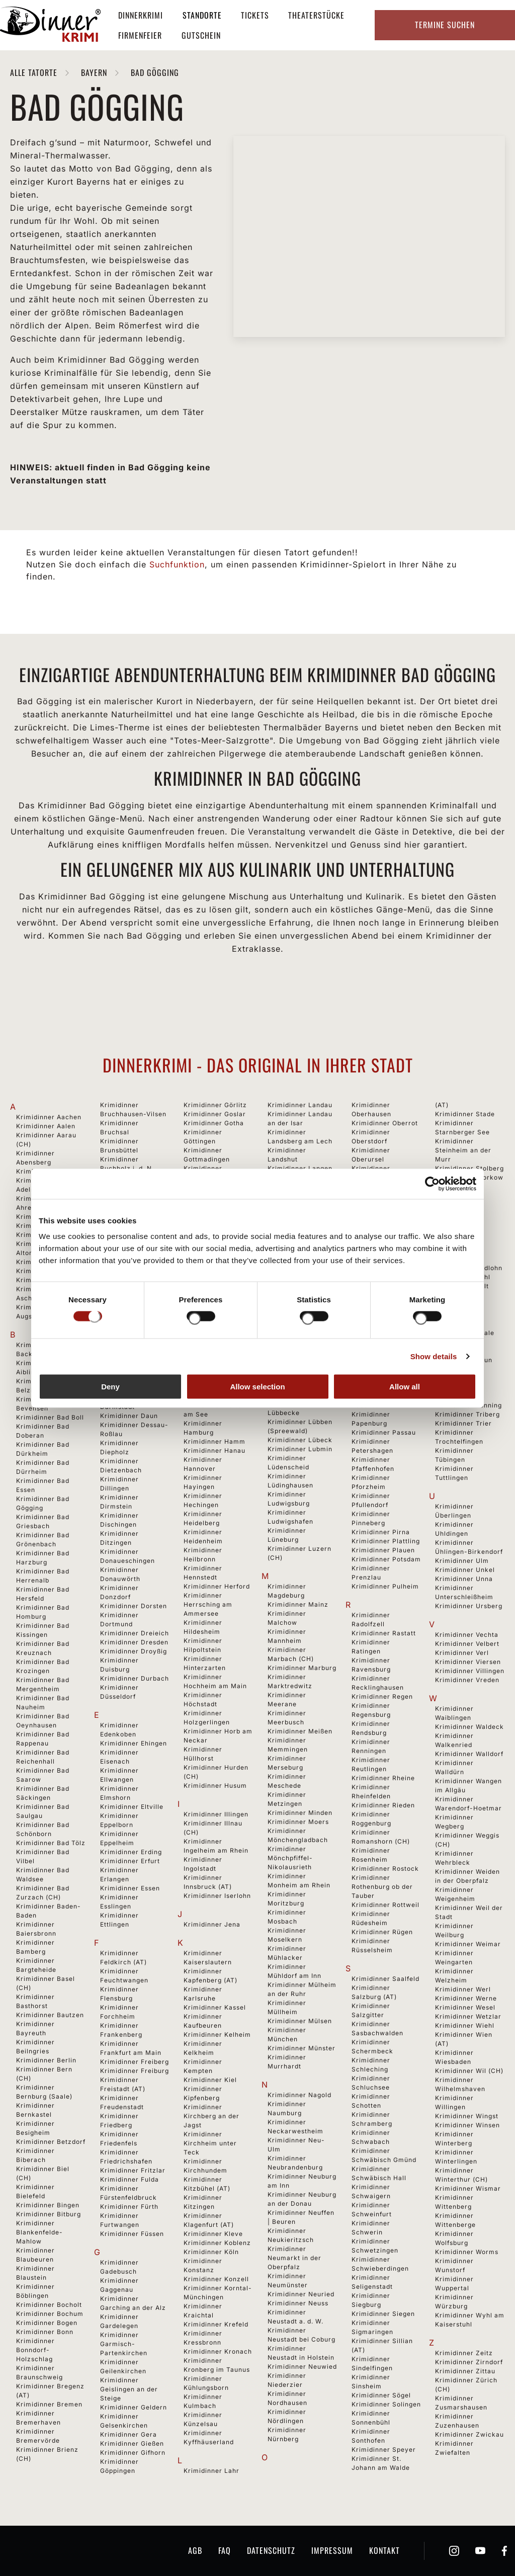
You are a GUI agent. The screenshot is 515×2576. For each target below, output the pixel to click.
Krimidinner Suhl (462, 1277)
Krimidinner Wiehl (464, 2025)
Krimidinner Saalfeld (385, 1978)
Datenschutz (271, 2550)
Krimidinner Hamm (214, 1441)
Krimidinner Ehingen (133, 1743)
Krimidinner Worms (466, 2252)
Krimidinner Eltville (131, 1806)
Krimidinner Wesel (465, 2007)
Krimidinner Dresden (134, 1642)
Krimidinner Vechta (466, 1634)
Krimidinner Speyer (384, 2449)
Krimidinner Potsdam (386, 1559)
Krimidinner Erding (131, 1852)
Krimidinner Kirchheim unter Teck (210, 2143)
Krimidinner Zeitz (464, 2353)
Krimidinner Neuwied (302, 2366)
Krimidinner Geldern (133, 2407)
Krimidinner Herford (217, 1586)
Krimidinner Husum (215, 1785)
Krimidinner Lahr (211, 2470)
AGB (195, 2550)
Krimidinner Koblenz (217, 2243)
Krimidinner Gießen (132, 2443)
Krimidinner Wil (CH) (469, 2070)
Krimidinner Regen (382, 1696)
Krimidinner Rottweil (385, 1904)
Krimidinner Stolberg (469, 1168)
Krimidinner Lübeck (300, 1440)
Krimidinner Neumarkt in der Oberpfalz (294, 2258)
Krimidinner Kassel (215, 2007)
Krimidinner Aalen (45, 1126)
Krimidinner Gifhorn (132, 2452)
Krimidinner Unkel (465, 1569)
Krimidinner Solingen (386, 2404)
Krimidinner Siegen (383, 2313)
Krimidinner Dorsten (133, 1606)
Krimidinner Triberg (467, 1414)
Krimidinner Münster (301, 2048)
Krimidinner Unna (464, 1579)
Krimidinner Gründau (218, 1250)
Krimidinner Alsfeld (47, 1234)
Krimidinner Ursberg (468, 1606)
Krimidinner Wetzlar (468, 2016)
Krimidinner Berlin (46, 2060)
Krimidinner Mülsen (300, 2021)
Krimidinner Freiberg (134, 2061)
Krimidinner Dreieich (134, 1633)
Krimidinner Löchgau (302, 1367)
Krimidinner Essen (130, 1888)
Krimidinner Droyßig (133, 1651)
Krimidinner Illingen (216, 1814)
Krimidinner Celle (129, 1287)
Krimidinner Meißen (300, 1731)
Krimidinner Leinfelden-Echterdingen (289, 1250)
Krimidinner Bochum (49, 2313)
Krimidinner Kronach (218, 2351)
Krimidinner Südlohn (468, 1268)
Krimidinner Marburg (302, 1668)
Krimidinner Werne (466, 1998)
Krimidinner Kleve (213, 2233)
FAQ (224, 2550)
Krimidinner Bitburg (48, 2214)
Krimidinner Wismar (468, 2188)
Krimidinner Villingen (469, 1671)
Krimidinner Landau (300, 1105)
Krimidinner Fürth (129, 2206)
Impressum (332, 2550)
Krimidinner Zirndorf (469, 2362)
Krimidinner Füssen (132, 2233)
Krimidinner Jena (212, 1924)
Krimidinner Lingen (299, 1322)
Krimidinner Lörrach (301, 1376)
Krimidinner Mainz (298, 1604)
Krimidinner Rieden (383, 1805)
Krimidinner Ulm (462, 1560)
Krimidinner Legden (300, 1231)
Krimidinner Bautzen (50, 2015)
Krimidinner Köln (211, 2252)
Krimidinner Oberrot (385, 1123)
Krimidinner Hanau (214, 1450)
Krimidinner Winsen (467, 2125)
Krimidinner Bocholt (49, 2304)
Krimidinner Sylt (462, 1286)
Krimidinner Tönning (468, 1405)
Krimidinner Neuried (301, 2294)
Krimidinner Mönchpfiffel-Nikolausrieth (290, 1858)
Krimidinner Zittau (465, 2371)
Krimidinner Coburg (132, 1333)
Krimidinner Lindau (299, 1313)
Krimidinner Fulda (129, 2179)
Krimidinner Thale (464, 1333)
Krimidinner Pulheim (385, 1586)
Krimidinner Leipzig (300, 1268)
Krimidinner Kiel (210, 2080)
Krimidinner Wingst (466, 2116)
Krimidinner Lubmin (300, 1449)
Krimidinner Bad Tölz (50, 1843)
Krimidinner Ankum (47, 1271)
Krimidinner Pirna (381, 1532)
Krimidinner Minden (300, 1812)
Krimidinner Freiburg (134, 2070)
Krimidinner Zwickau (469, 2434)
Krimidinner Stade (465, 1114)
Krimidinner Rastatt (384, 1633)
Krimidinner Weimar (468, 1944)
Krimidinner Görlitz (215, 1105)
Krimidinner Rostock (385, 1868)
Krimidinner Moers (298, 1821)
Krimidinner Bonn (44, 2332)
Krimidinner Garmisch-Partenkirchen (123, 2344)
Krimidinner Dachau (133, 1388)
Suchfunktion (177, 564)
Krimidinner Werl (463, 1989)
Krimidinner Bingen (47, 2205)
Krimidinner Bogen (46, 2322)
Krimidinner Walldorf (469, 1754)
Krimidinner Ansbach (50, 1280)
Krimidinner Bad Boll (50, 1417)
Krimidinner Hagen (214, 1360)
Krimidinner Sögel (381, 2395)
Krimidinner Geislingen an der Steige (129, 2389)
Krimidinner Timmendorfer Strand (458, 1387)
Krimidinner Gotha (214, 1123)
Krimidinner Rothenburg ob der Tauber (382, 1886)
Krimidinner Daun (129, 1416)
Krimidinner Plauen (383, 1550)
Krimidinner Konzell (216, 2279)
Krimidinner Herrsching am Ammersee (208, 1604)
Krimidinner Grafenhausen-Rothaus (208, 1177)
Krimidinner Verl (462, 1652)
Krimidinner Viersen (468, 1662)
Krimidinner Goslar (215, 1114)
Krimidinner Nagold (299, 2095)
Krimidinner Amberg (49, 1262)
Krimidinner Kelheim (217, 2034)
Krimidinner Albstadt (50, 1225)
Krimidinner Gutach (216, 1313)
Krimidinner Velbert (467, 1643)
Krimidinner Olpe (379, 1259)
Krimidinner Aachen (48, 1117)
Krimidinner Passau (384, 1432)
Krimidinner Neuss (298, 2303)
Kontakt (384, 2550)
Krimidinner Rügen (382, 1932)
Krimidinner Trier (463, 1423)
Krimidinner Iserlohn (217, 1895)
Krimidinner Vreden (467, 1680)
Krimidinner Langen (300, 1168)
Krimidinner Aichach (49, 1216)
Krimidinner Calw (128, 1278)
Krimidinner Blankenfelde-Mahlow (39, 2232)
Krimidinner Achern (48, 1171)
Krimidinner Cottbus (133, 1342)
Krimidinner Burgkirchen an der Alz (132, 1204)
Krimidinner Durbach (134, 1678)
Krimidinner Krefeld (216, 2324)
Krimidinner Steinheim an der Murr (463, 1150)
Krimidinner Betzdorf (50, 2141)
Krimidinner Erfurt (130, 1861)
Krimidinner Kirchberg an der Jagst (211, 2116)
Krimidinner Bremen (49, 2404)
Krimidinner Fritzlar (132, 2170)
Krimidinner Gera (128, 2434)
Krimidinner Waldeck (469, 1726)
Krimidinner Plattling (386, 1541)
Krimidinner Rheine (383, 1778)
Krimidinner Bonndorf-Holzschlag (35, 2350)
